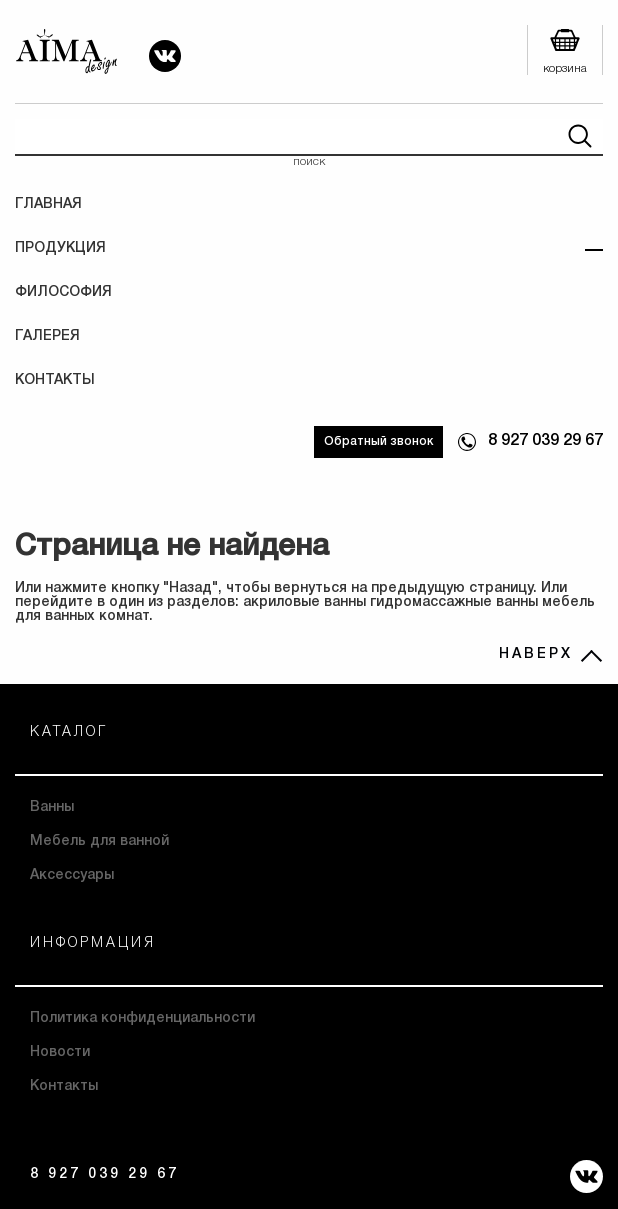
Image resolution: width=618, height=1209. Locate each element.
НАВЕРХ (536, 654)
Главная (48, 204)
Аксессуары (72, 875)
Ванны (52, 807)
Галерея (47, 336)
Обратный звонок (378, 441)
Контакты (55, 380)
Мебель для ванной (99, 841)
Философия (63, 292)
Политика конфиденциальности (142, 1018)
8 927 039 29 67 (545, 441)
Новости (60, 1052)
